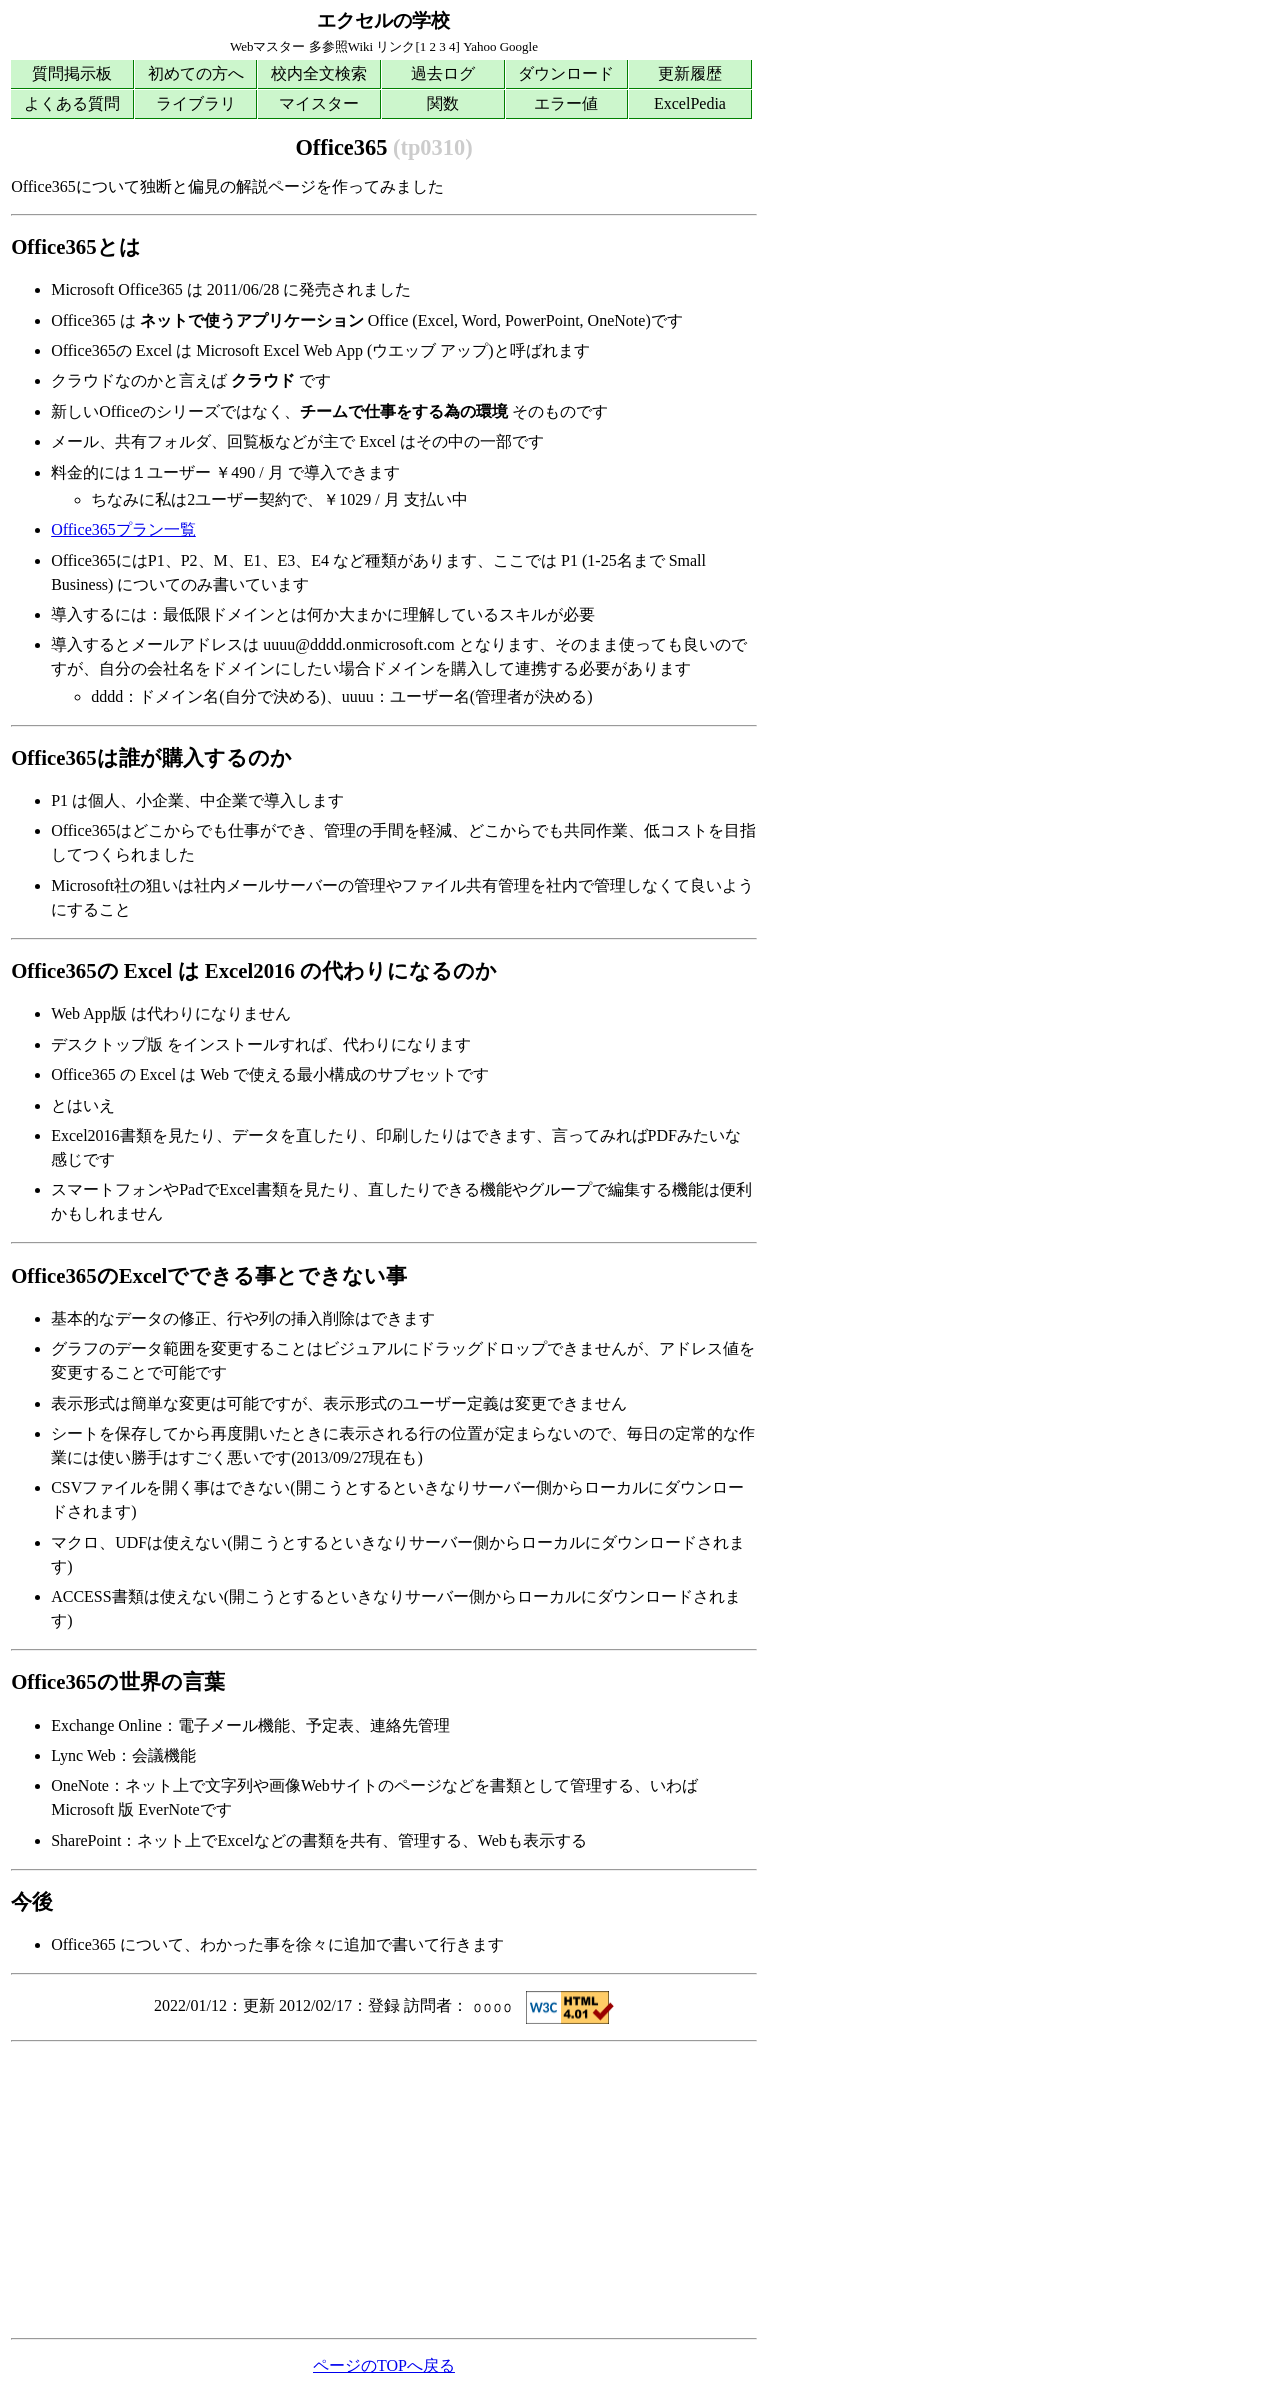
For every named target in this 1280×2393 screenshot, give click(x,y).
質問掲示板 (72, 73)
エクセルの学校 (383, 20)
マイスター (319, 103)
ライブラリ (196, 103)
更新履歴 (690, 73)
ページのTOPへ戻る (384, 2365)
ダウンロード (566, 73)
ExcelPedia (690, 103)
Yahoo (479, 46)
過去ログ (443, 73)
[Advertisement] (384, 2190)
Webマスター (268, 46)
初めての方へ (196, 73)
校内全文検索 (319, 73)
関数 (443, 103)
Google (519, 46)
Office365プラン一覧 (123, 529)
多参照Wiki (341, 46)
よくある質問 (72, 103)
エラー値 (566, 103)
